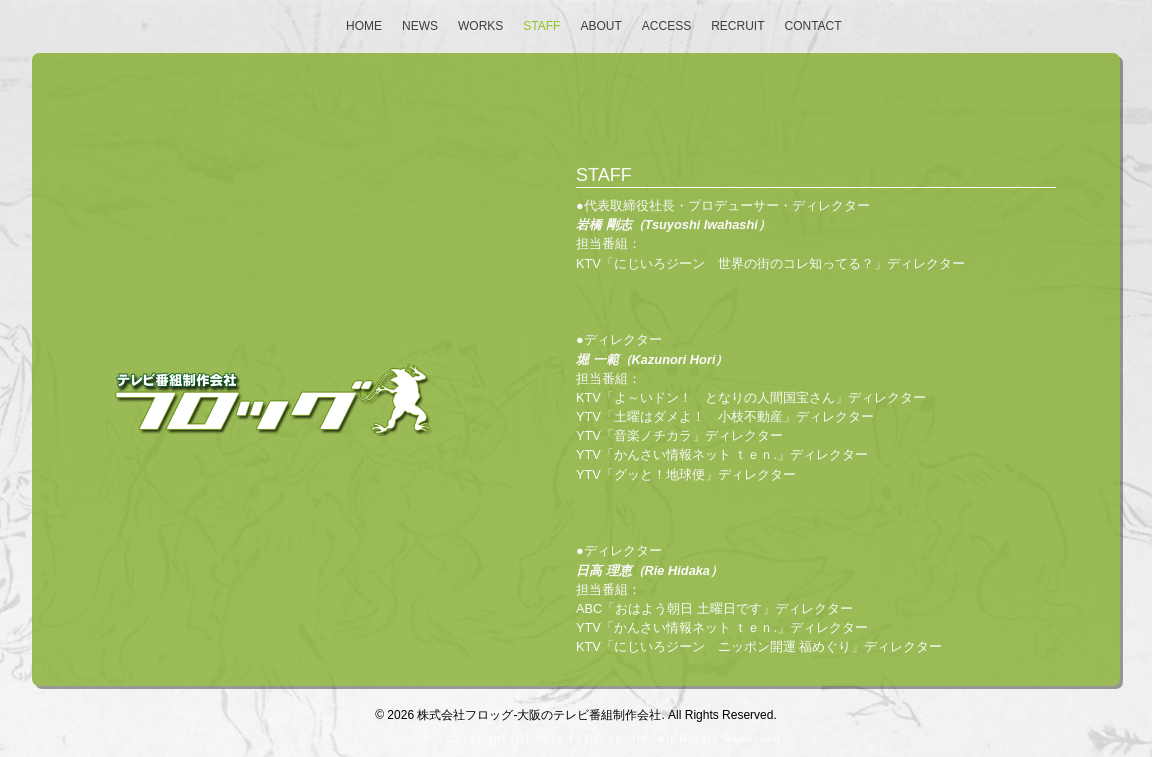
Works (480, 26)
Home (364, 26)
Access (666, 26)
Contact (813, 26)
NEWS (420, 26)
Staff (541, 26)
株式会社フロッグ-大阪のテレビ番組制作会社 (539, 715)
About (600, 26)
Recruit (737, 26)
